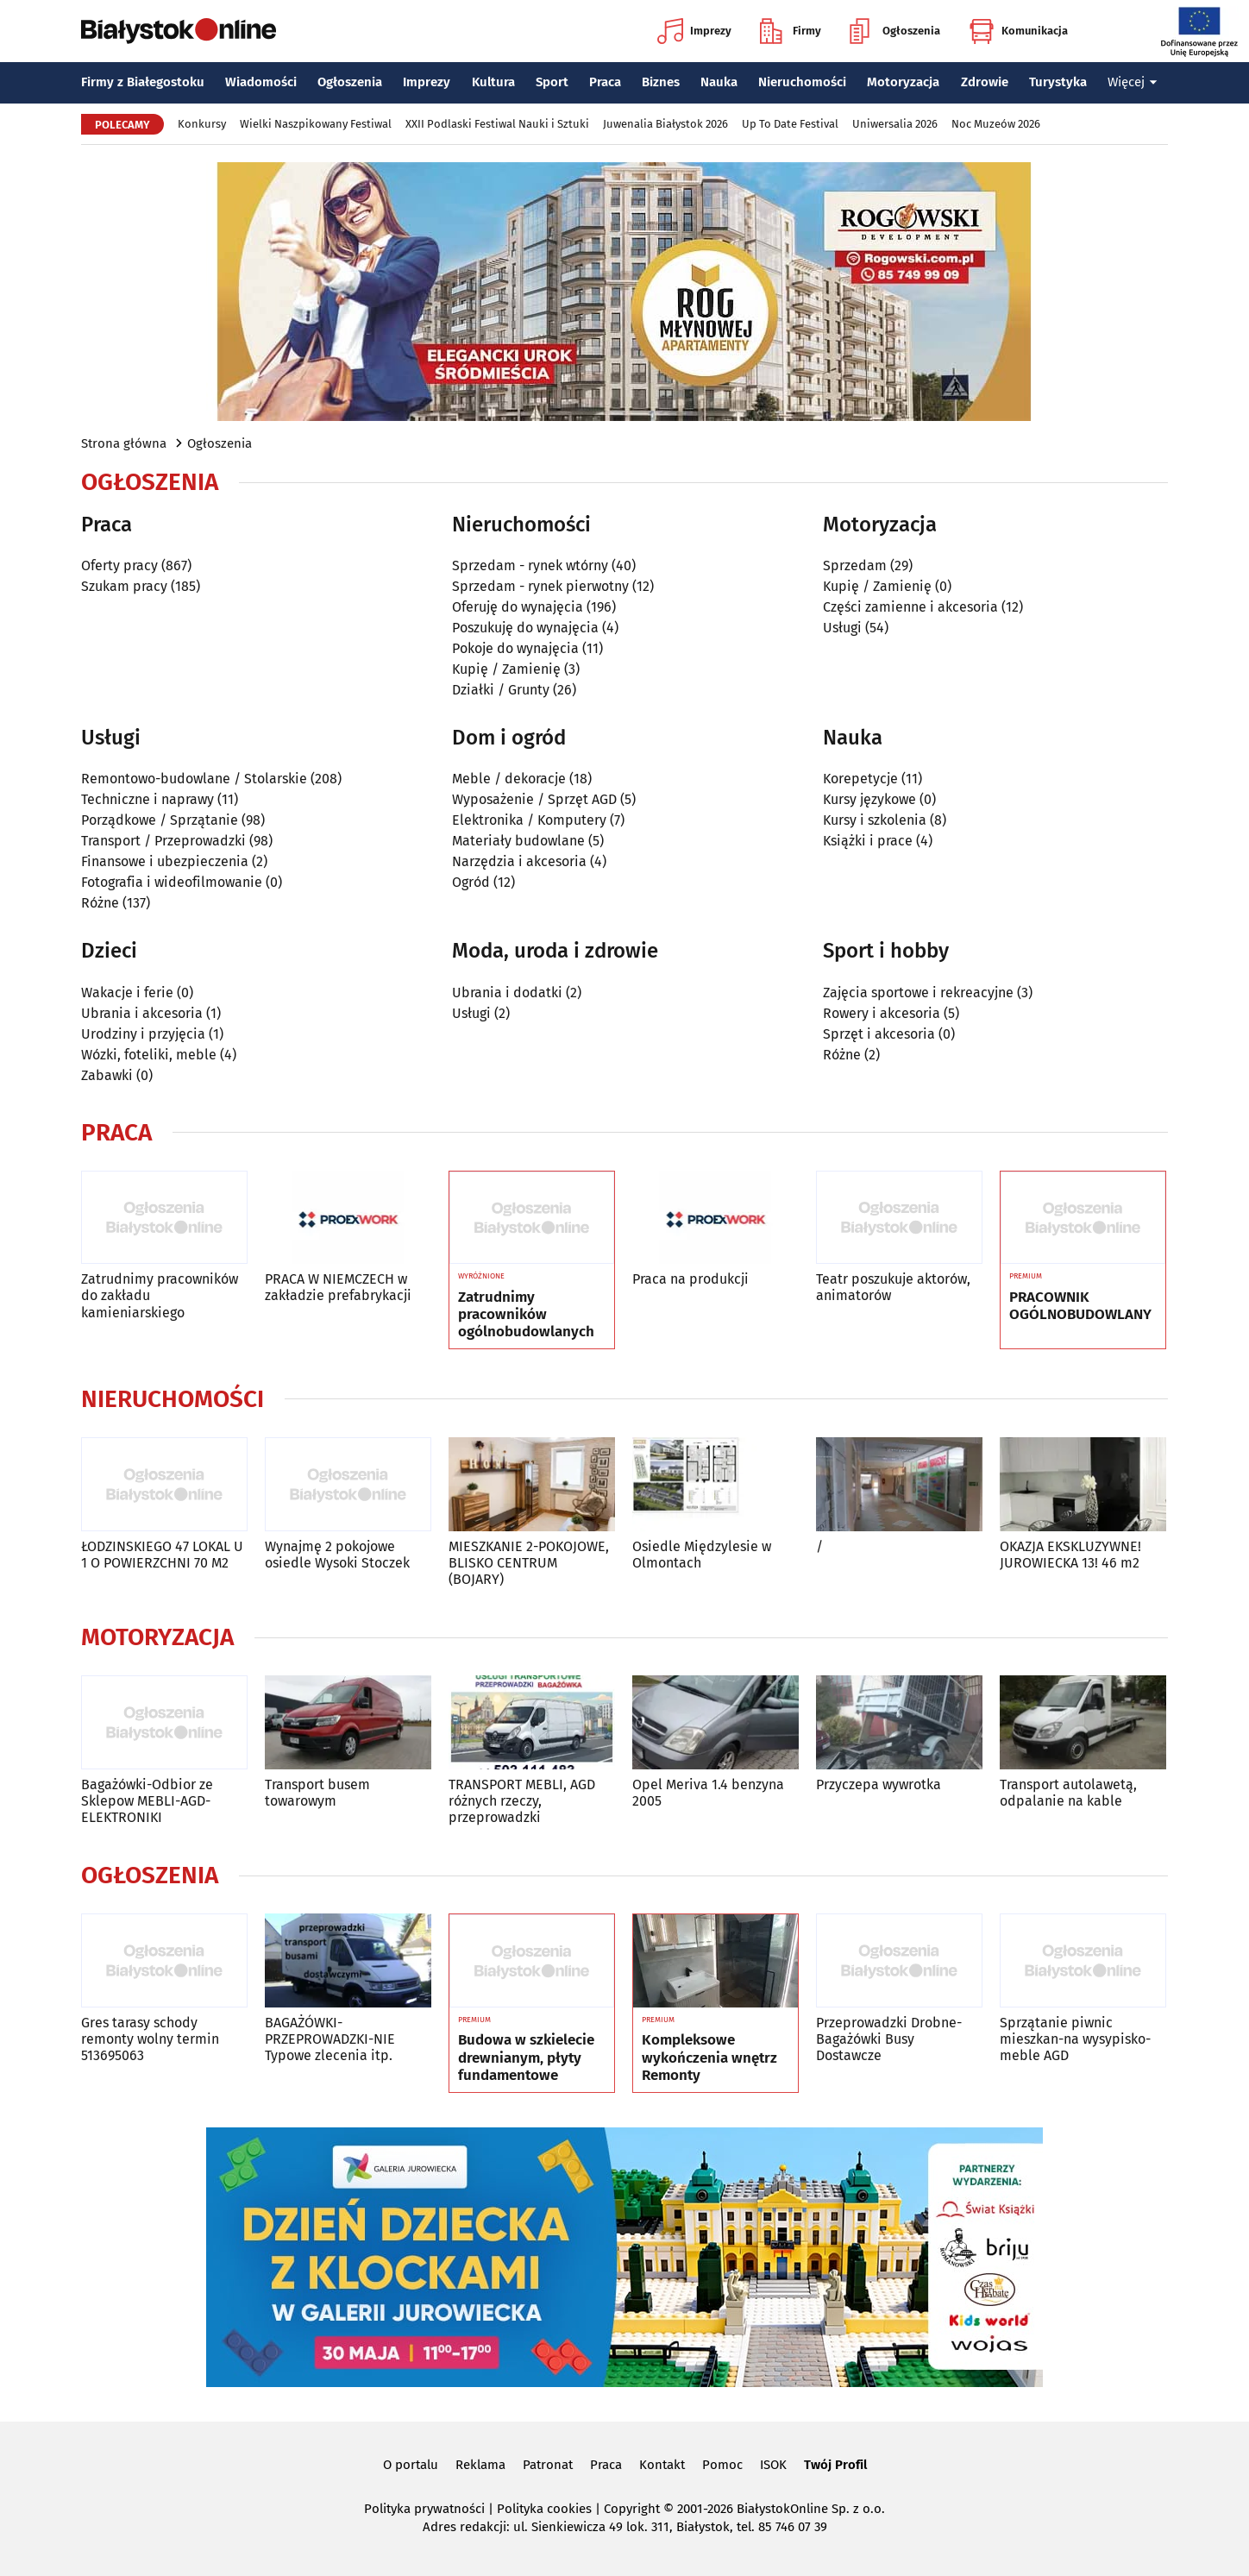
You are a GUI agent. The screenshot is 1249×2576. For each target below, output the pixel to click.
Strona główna (123, 443)
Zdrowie (984, 82)
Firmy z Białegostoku (142, 82)
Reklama (480, 2464)
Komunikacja (1018, 31)
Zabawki (107, 1075)
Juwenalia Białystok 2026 (665, 123)
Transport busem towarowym (317, 1792)
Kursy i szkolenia (874, 820)
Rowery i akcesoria (881, 1013)
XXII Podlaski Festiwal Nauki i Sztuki (497, 123)
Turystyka (1058, 82)
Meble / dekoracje (509, 778)
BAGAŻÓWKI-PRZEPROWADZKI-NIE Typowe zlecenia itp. (330, 2039)
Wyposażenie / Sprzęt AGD (534, 799)
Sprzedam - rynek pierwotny (540, 586)
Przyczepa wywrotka (878, 1784)
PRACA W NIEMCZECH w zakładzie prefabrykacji (338, 1287)
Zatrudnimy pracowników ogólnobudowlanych (526, 1315)
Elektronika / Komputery (529, 820)
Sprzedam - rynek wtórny (530, 565)
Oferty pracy (119, 565)
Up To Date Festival (790, 123)
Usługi (842, 627)
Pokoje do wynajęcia (515, 648)
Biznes (661, 82)
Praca (605, 82)
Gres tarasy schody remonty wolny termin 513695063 (150, 2039)
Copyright (632, 2508)
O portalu (410, 2464)
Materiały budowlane (518, 840)
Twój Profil (835, 2464)
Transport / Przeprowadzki (163, 840)
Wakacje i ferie (127, 992)
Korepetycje (860, 778)
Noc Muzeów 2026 (995, 123)
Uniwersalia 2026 (895, 123)
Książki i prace (868, 840)
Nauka (718, 82)
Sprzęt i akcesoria (879, 1034)
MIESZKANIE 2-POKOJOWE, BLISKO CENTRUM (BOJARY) (529, 1562)
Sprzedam (855, 565)
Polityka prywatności (424, 2508)
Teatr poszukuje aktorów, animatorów (893, 1287)
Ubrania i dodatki (507, 992)
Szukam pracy (124, 586)
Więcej (1133, 82)
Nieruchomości (802, 82)
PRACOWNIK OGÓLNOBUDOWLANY (1080, 1306)
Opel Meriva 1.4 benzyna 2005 (708, 1792)
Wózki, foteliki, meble (149, 1054)
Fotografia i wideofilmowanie (171, 882)
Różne (100, 903)
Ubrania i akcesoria (142, 1013)
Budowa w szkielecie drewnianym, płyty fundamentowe (526, 2058)
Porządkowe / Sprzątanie (159, 820)
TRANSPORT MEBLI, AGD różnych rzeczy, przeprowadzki (522, 1800)
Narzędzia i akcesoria (519, 861)
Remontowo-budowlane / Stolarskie (194, 778)
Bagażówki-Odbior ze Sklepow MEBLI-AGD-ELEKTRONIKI (147, 1800)
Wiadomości (261, 82)
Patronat (548, 2464)
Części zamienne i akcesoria (910, 607)
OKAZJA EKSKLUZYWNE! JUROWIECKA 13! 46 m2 (1070, 1554)
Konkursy (202, 123)
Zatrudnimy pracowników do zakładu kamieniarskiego (159, 1295)
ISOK (773, 2464)
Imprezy (694, 31)
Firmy (790, 31)
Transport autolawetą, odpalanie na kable (1068, 1792)
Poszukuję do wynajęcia (525, 627)
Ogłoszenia (895, 31)
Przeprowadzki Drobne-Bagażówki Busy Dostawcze (889, 2039)
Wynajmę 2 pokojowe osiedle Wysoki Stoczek (337, 1554)
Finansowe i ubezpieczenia (164, 861)
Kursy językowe (869, 799)
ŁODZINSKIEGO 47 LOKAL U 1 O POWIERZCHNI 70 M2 (162, 1554)
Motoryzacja (903, 82)
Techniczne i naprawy (147, 799)
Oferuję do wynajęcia (517, 607)
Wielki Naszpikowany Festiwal (316, 123)
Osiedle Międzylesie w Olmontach (701, 1554)
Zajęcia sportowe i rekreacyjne (918, 992)
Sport (552, 82)
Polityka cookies (544, 2508)
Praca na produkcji (690, 1279)
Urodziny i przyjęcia (143, 1034)
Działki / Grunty (500, 690)
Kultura (493, 82)
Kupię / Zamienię (506, 669)
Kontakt (662, 2464)
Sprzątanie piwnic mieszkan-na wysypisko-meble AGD (1075, 2039)
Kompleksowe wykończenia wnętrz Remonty (709, 2058)
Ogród (471, 882)
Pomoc (722, 2464)
